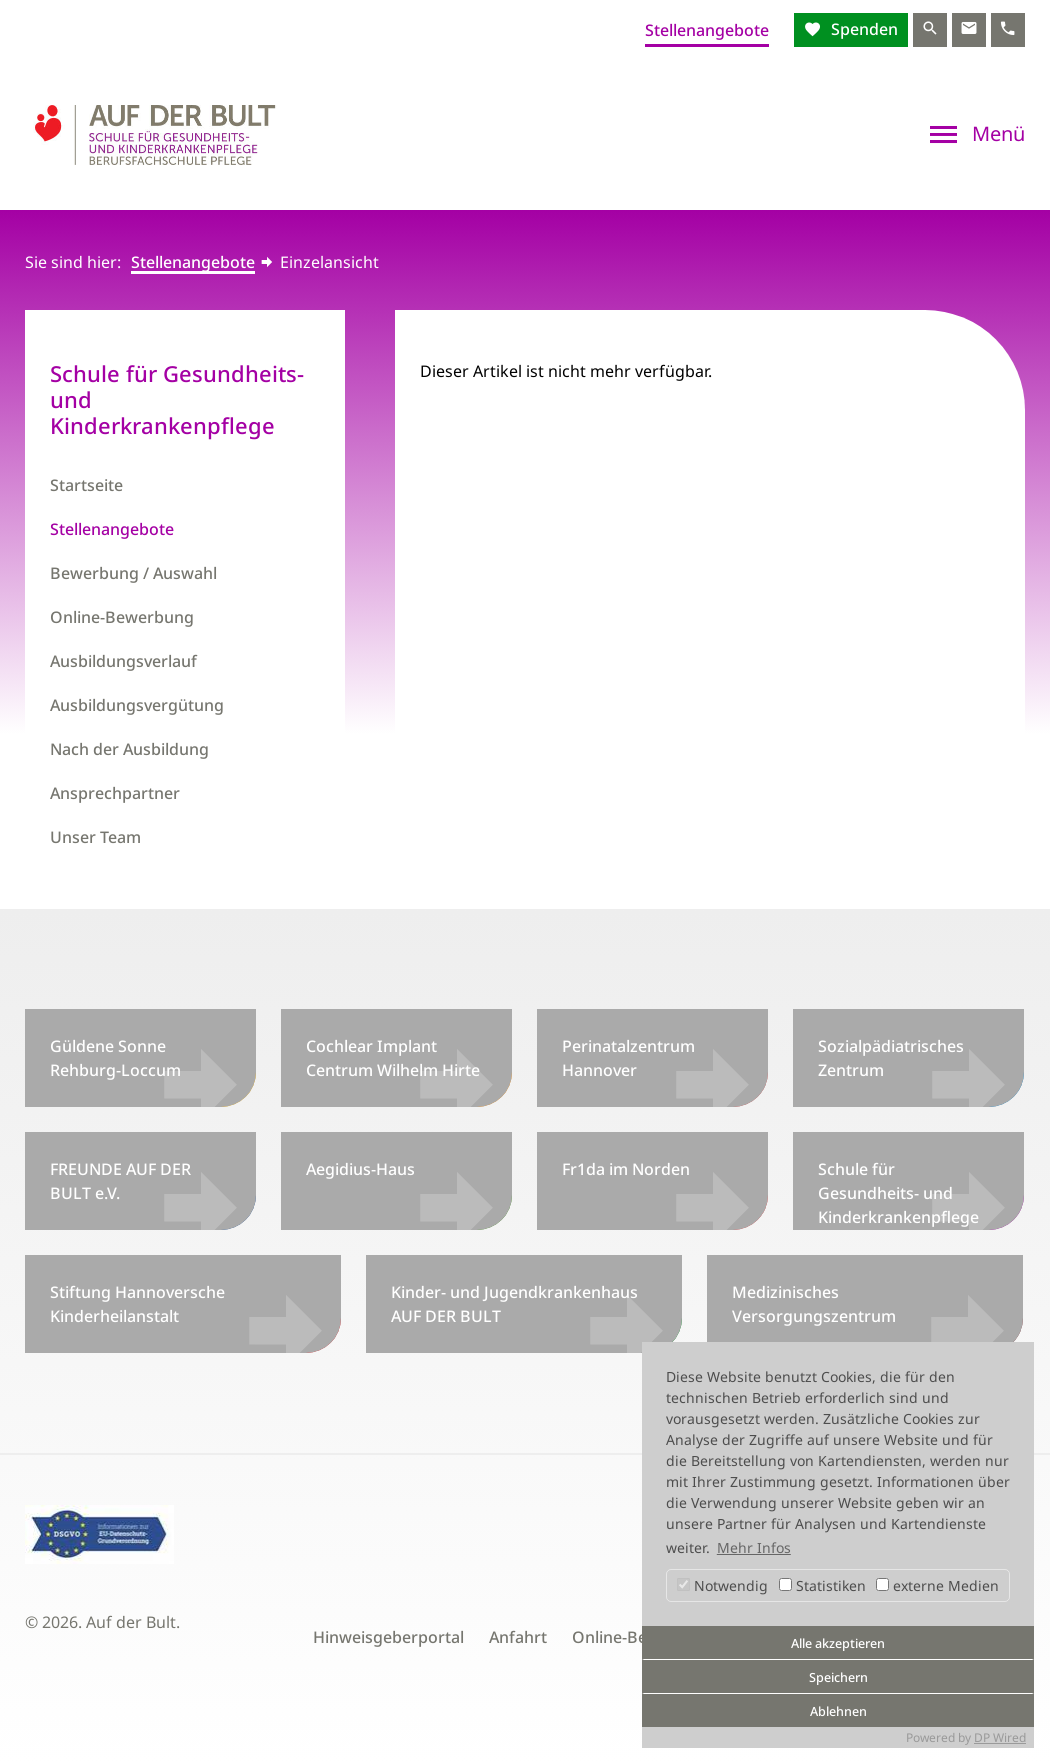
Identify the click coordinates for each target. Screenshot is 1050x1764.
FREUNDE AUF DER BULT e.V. (120, 1181)
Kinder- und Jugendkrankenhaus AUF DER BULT (514, 1304)
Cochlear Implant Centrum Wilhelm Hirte (393, 1058)
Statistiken (822, 1585)
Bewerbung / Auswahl (133, 573)
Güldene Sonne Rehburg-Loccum (115, 1058)
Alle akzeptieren (838, 1643)
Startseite (86, 485)
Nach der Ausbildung (129, 749)
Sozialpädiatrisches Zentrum (891, 1058)
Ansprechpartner (115, 793)
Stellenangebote (707, 30)
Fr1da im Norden (626, 1169)
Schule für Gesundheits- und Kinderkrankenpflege (898, 1193)
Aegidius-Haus (360, 1169)
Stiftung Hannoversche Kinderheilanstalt (137, 1304)
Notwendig (722, 1585)
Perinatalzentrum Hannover (628, 1058)
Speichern (838, 1677)
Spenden (862, 29)
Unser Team (95, 837)
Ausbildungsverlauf (123, 661)
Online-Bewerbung (122, 617)
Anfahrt (518, 1637)
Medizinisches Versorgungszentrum (814, 1304)
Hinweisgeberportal (388, 1637)
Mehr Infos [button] (754, 1547)
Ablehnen (838, 1711)
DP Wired (1000, 1737)
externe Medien (937, 1585)
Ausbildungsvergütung (137, 705)
